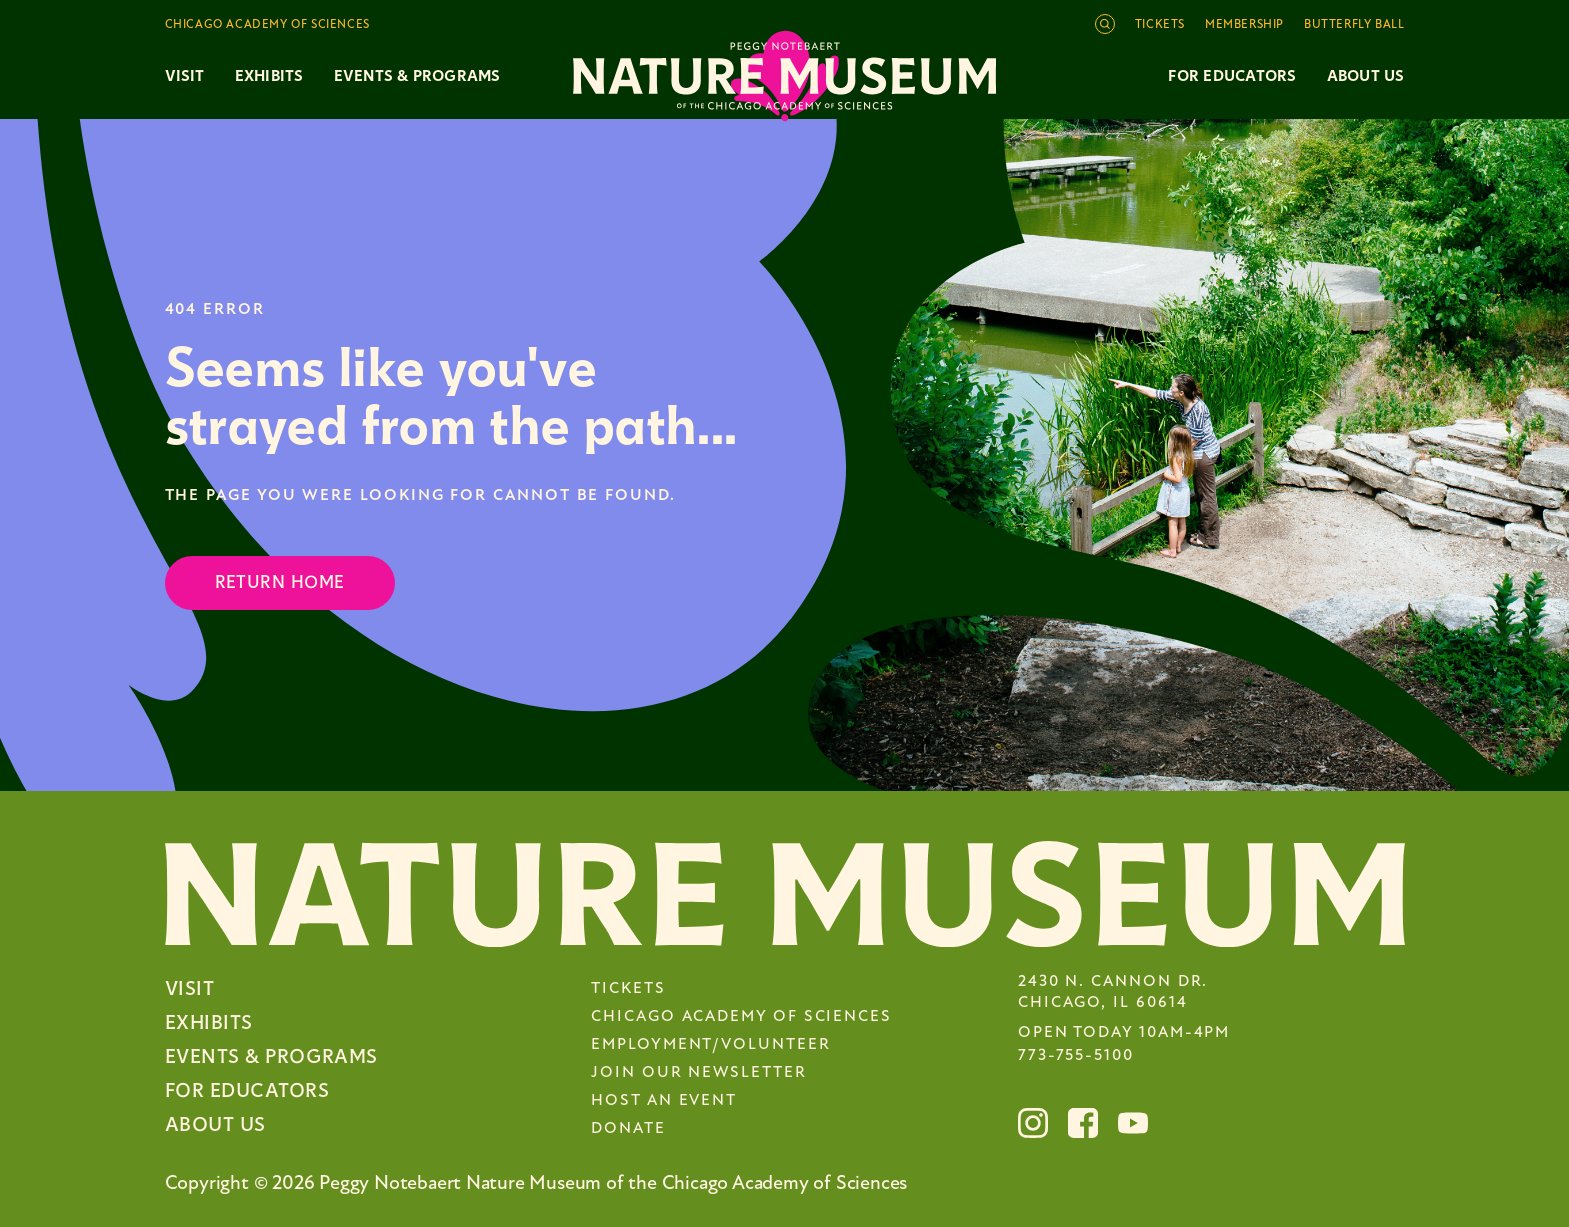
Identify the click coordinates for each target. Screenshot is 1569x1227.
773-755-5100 (1076, 1056)
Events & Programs (271, 1056)
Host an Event (664, 1101)
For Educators (1232, 76)
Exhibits (269, 76)
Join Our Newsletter (698, 1073)
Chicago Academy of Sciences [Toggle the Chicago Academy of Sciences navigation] (267, 25)
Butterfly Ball (1354, 25)
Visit (190, 988)
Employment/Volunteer (710, 1045)
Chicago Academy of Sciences (741, 1017)
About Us (1366, 76)
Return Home (280, 582)
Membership (1244, 25)
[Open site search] (1105, 24)
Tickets (1160, 25)
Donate (628, 1129)
